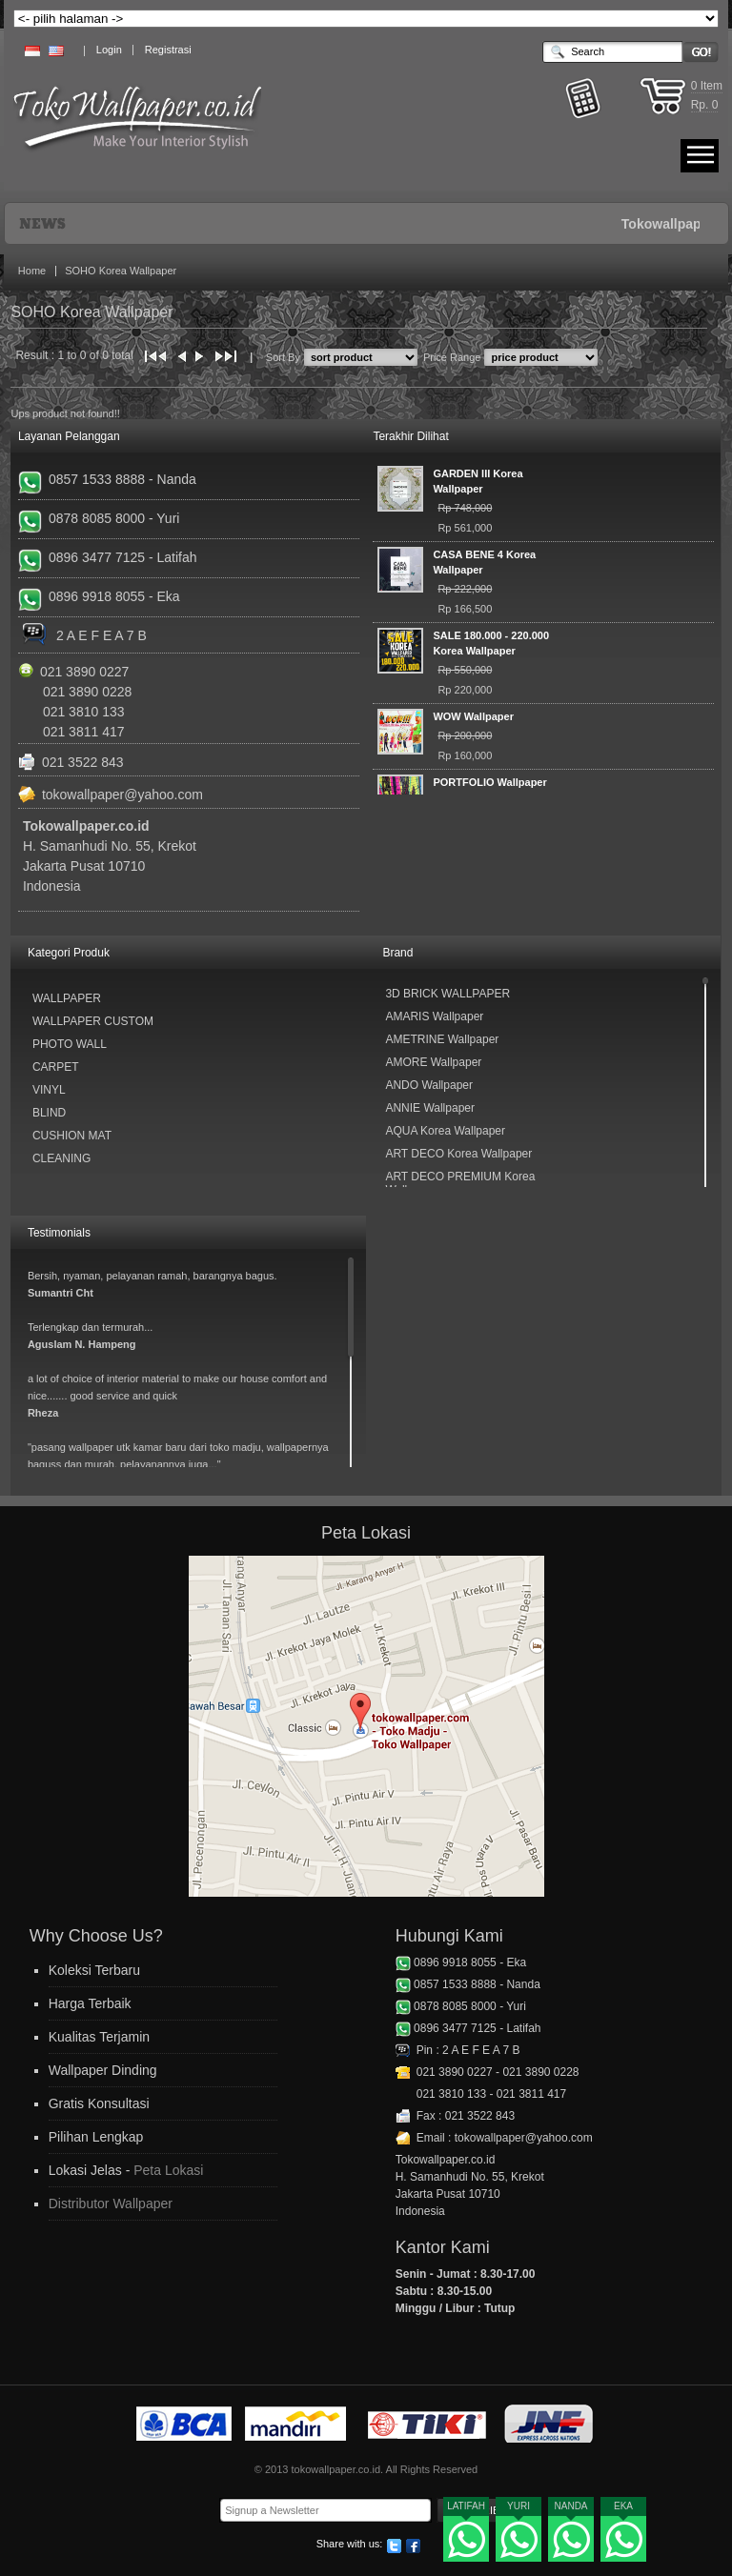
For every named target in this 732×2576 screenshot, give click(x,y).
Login (109, 49)
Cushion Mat (72, 1135)
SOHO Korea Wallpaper (120, 270)
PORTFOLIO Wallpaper (489, 782)
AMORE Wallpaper (433, 1062)
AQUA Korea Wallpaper (445, 1130)
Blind (49, 1112)
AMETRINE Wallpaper (441, 1039)
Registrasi (168, 49)
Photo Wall (69, 1044)
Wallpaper (66, 998)
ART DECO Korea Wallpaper (458, 1153)
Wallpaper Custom (92, 1021)
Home (32, 270)
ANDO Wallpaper (429, 1085)
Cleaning (61, 1158)
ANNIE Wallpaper (430, 1108)
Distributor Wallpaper (111, 2203)
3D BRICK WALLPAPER (447, 993)
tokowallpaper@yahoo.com (122, 794)
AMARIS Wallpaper (434, 1016)
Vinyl (49, 1090)
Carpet (55, 1067)
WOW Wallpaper (473, 716)
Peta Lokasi (168, 2170)
